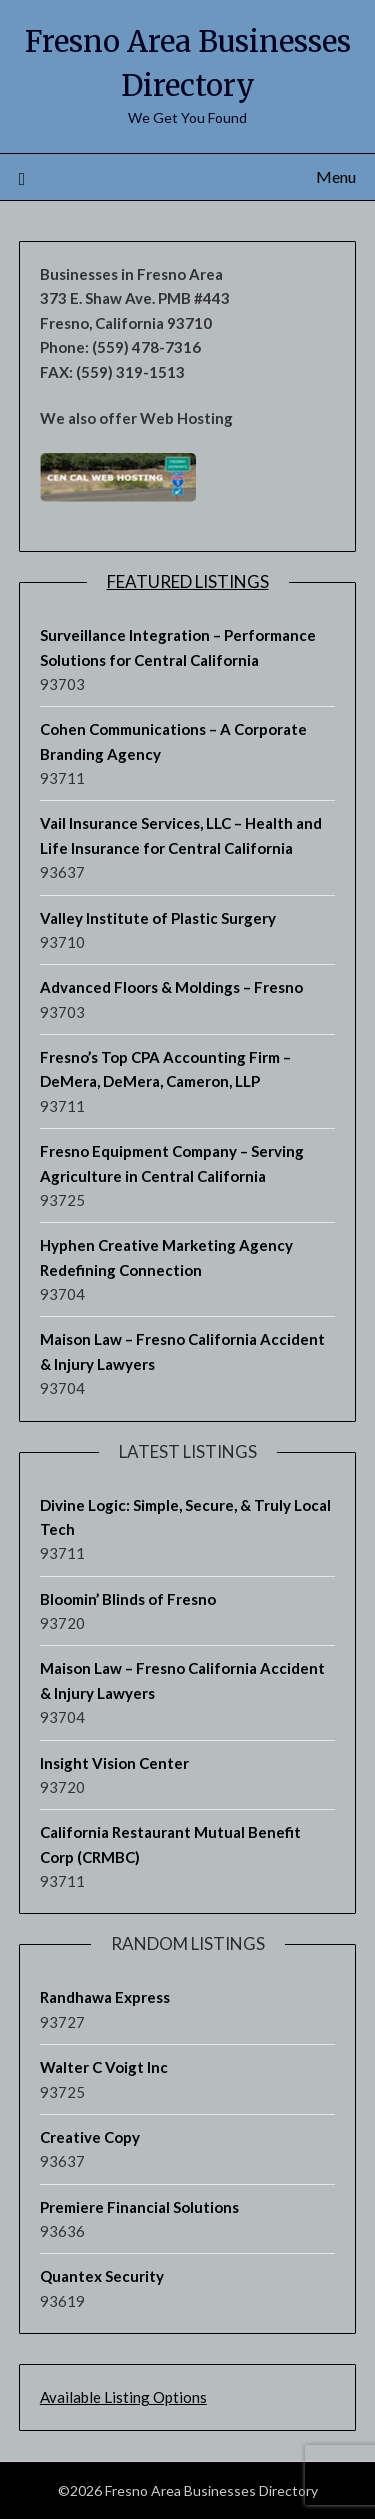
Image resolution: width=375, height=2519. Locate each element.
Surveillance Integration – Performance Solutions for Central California (178, 647)
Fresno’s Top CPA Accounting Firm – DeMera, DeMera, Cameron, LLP (165, 1069)
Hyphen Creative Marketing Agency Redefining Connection (166, 1257)
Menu (336, 176)
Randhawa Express (105, 1997)
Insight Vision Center (114, 1763)
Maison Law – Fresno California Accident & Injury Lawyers (182, 1351)
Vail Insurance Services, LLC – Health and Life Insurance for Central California (181, 835)
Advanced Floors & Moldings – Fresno (171, 987)
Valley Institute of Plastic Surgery (158, 918)
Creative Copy (90, 2137)
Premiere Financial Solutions (139, 2207)
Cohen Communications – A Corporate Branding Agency (173, 741)
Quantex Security (102, 2276)
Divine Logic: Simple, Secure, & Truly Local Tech (185, 1517)
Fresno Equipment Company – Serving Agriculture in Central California (172, 1163)
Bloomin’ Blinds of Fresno (128, 1599)
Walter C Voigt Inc (104, 2067)
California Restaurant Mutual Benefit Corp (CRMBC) (170, 1844)
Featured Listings (188, 581)
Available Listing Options (123, 2397)
